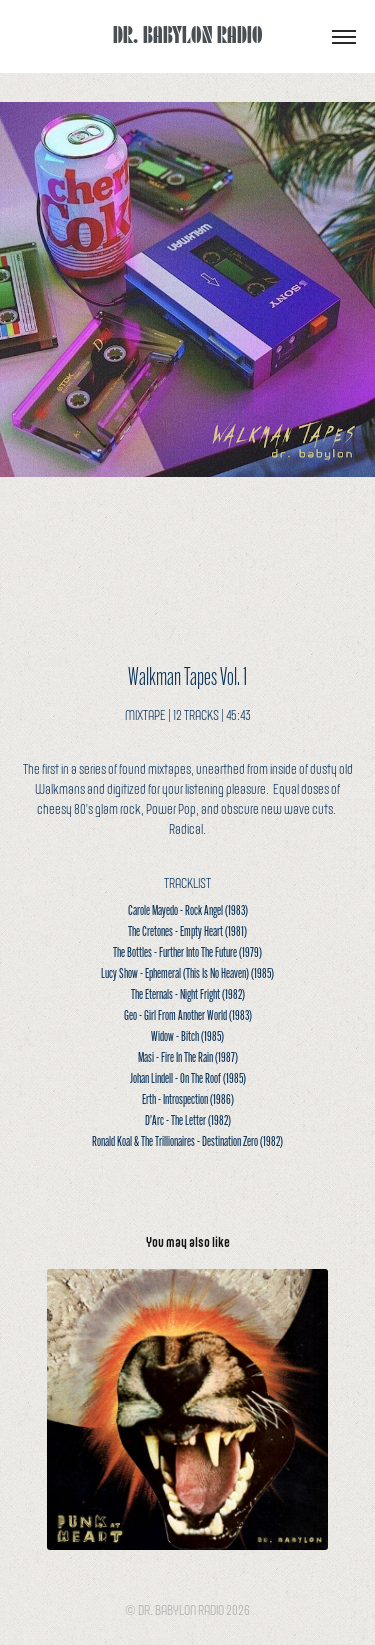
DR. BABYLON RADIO (188, 33)
